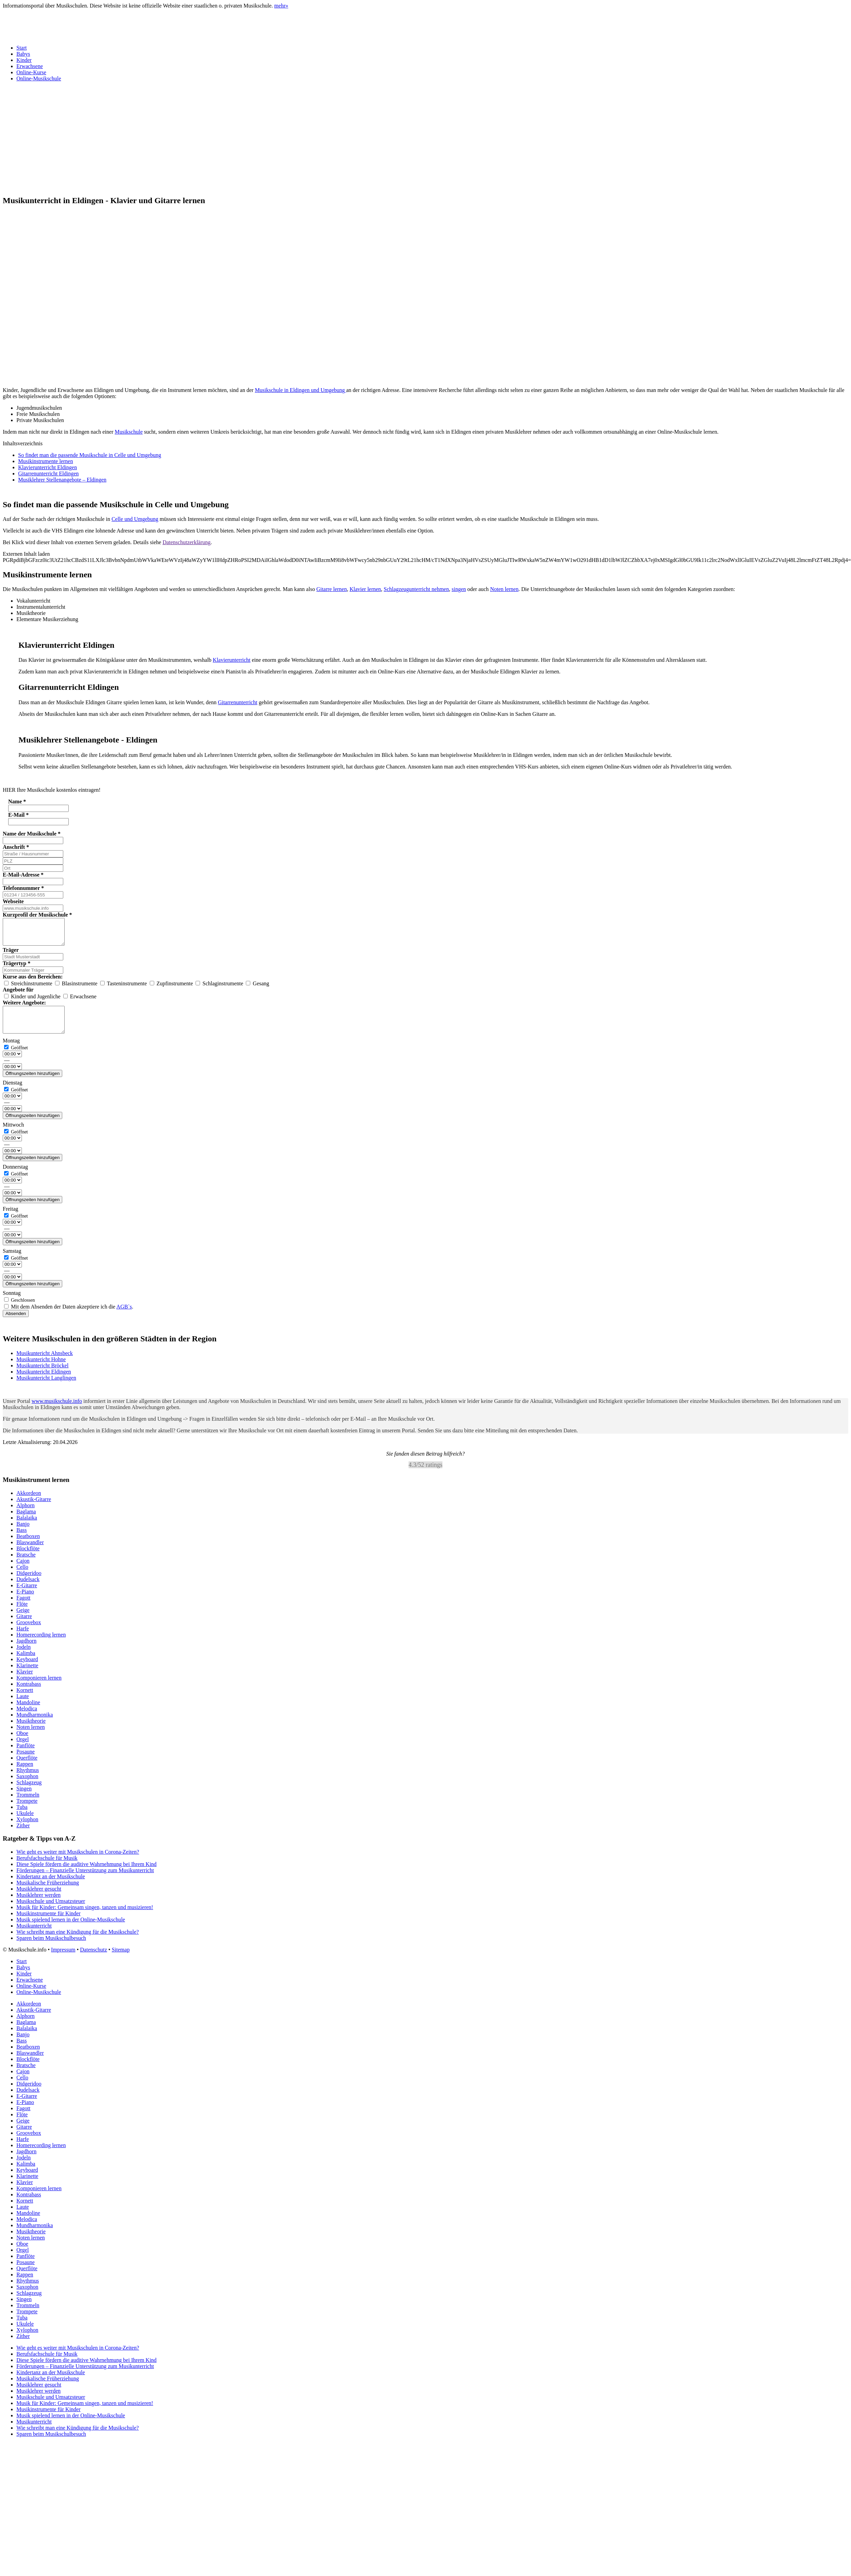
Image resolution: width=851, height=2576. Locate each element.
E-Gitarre (26, 1596)
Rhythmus (27, 1780)
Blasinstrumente (77, 988)
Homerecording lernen (41, 1645)
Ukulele (25, 1823)
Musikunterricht (34, 1936)
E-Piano (25, 1602)
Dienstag (12, 1093)
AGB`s (124, 1317)
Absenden (15, 1323)
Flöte (22, 1614)
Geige (22, 1620)
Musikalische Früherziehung (47, 1893)
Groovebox (28, 1632)
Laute (22, 1706)
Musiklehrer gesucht (38, 1899)
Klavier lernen (365, 589)
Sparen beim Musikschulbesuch (51, 1948)
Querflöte (26, 1768)
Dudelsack (28, 1589)
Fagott (23, 1608)
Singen (23, 1799)
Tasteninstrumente (124, 988)
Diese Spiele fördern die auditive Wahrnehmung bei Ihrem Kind (86, 1874)
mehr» (281, 6)
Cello (22, 1577)
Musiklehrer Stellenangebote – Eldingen (62, 480)
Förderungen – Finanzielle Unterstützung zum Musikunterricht (85, 1880)
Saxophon (27, 1786)
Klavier (24, 1682)
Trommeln (27, 1805)
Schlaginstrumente (220, 988)
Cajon (22, 1571)
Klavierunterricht (231, 660)
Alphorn (25, 1516)
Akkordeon (28, 1503)
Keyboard (27, 1669)
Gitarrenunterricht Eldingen (48, 473)
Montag (11, 1051)
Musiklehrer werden (38, 1905)
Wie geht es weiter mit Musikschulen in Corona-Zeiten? (77, 1862)
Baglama (26, 1522)
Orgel (22, 1749)
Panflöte (25, 1756)
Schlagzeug (29, 1793)
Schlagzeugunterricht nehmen (416, 589)
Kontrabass (28, 1694)
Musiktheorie (30, 1731)
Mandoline (28, 1713)
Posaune (25, 1762)
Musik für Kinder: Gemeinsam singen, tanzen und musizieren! (84, 1917)
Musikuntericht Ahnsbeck (44, 1363)
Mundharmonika (34, 1725)
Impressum (63, 1960)
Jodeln (23, 1657)
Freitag (10, 1219)
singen (459, 589)
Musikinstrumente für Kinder (48, 1924)
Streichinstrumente (29, 988)
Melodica (26, 1719)
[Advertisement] (175, 135)
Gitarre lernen (331, 589)
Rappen (24, 1774)
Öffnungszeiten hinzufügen (32, 1083)
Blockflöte (28, 1559)
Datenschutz (93, 1960)
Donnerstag (15, 1177)
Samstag (12, 1261)
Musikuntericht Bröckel (42, 1376)
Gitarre (24, 1626)
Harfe (22, 1639)
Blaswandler (30, 1552)
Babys (23, 54)
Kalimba (25, 1663)
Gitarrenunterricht (237, 702)
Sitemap (121, 1960)
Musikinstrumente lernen (45, 461)
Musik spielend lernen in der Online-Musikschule (70, 1930)
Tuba (21, 1817)
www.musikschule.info (56, 1411)
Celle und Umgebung (134, 519)
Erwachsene (29, 66)
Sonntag (12, 1303)
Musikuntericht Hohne (41, 1369)
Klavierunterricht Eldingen (47, 467)
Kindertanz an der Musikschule (50, 1887)
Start (21, 48)
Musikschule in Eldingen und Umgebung (300, 390)
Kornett (24, 1700)
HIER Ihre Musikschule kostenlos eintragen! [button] (52, 790)
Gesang (257, 988)
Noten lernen (504, 589)
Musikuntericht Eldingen (43, 1382)
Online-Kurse (31, 72)
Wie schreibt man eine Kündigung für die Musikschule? (77, 1942)
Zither (23, 1836)
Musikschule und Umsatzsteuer (50, 1911)
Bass (21, 1540)
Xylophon (27, 1829)
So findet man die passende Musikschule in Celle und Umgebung (89, 455)
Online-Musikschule (38, 78)
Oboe (22, 1743)
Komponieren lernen (39, 1688)
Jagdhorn (26, 1651)
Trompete (27, 1811)
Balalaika (26, 1528)
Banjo (22, 1534)
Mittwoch (13, 1135)
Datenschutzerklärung (186, 542)
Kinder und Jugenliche (33, 1001)
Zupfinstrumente (172, 988)
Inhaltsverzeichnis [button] (22, 443)
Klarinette (27, 1676)
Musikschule (129, 432)
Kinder (23, 60)
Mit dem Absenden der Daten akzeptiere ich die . (68, 1317)
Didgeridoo (28, 1583)
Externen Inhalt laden (26, 554)
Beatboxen (28, 1546)
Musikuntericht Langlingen (46, 1388)
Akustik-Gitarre (33, 1509)
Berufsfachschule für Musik (47, 1868)
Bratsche (26, 1565)
